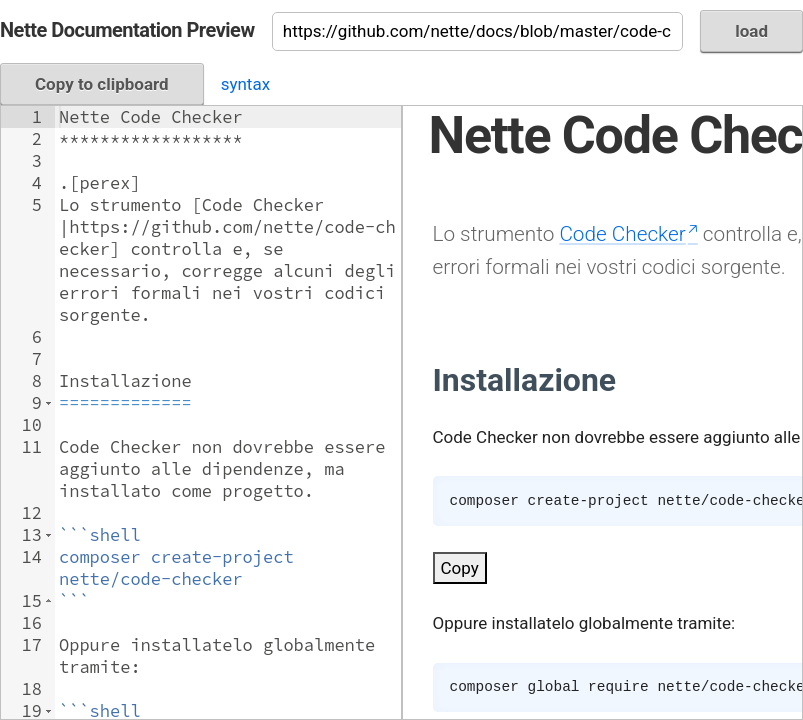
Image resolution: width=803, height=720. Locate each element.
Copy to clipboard (102, 84)
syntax (245, 84)
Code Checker (622, 234)
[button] (48, 403)
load (751, 31)
